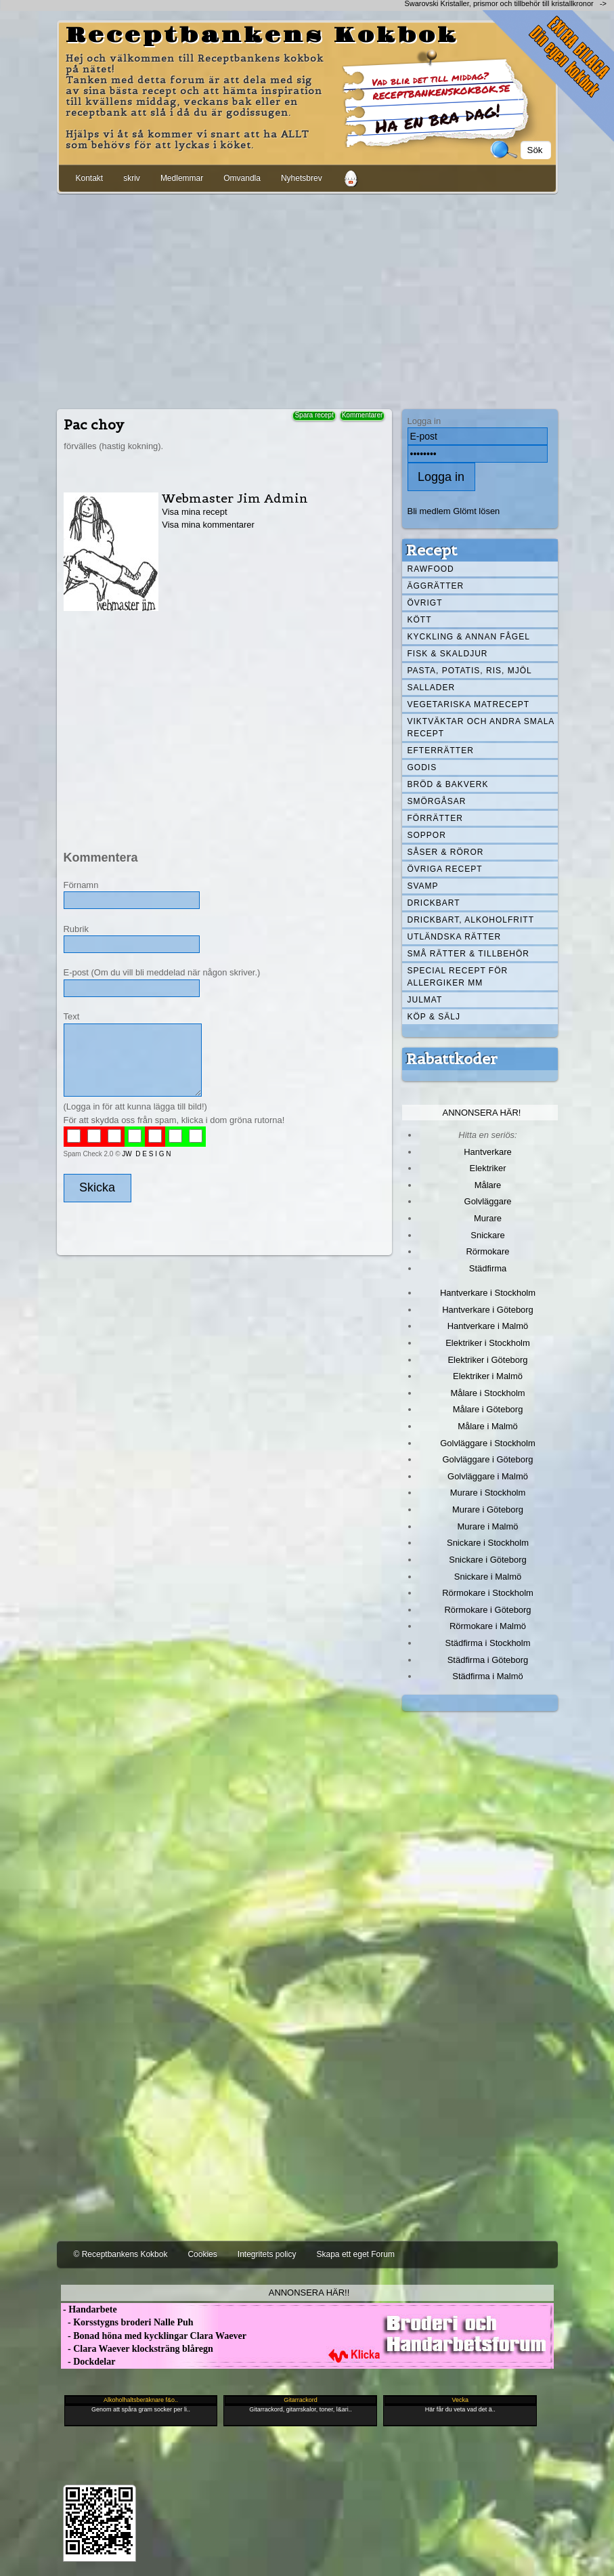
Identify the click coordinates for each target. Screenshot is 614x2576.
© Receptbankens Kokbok (121, 2254)
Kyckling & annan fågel (469, 636)
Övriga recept (445, 869)
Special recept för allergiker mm (458, 977)
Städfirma (487, 1268)
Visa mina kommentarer (208, 525)
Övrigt (425, 603)
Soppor (427, 835)
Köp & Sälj (434, 1016)
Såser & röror (446, 852)
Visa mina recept (194, 512)
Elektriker (488, 1168)
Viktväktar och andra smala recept (481, 727)
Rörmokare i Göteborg (487, 1610)
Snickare (487, 1235)
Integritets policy (267, 2254)
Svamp (423, 886)
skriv (131, 178)
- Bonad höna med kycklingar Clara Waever (153, 2336)
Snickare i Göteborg (487, 1560)
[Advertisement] (307, 299)
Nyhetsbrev (301, 178)
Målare (488, 1185)
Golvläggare (488, 1201)
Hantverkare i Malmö (488, 1326)
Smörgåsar (437, 801)
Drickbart (434, 903)
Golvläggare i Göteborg (488, 1459)
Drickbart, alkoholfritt (471, 920)
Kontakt (90, 178)
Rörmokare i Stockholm (487, 1593)
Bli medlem (429, 511)
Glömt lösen (476, 511)
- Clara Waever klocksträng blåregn (137, 2349)
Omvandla (242, 178)
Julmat (425, 1000)
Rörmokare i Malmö (487, 1626)
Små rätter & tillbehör (468, 953)
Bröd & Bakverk (448, 784)
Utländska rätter (455, 937)
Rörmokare (487, 1251)
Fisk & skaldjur (448, 653)
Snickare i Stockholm (488, 1543)
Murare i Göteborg (487, 1509)
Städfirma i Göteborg (488, 1660)
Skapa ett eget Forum (356, 2254)
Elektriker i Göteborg (487, 1360)
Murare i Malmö (488, 1526)
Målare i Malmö (488, 1426)
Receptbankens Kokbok (262, 36)
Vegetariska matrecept (469, 704)
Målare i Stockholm (487, 1393)
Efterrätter (441, 750)
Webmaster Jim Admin (235, 498)
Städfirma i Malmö (487, 1676)
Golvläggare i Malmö (487, 1476)
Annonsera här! (482, 1112)
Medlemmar (181, 178)
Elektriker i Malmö (488, 1376)
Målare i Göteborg (488, 1409)
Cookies (202, 2254)
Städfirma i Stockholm (488, 1643)
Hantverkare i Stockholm (487, 1293)
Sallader (432, 687)
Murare (488, 1218)
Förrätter (435, 818)
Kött (420, 620)
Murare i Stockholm (488, 1492)
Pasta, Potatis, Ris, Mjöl (470, 670)
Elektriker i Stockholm (487, 1343)
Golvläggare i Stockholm (487, 1443)
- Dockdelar (88, 2362)
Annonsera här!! (309, 2292)
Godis (422, 767)
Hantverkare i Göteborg (487, 1310)
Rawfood (431, 569)
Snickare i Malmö (487, 1576)
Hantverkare (488, 1152)
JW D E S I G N (146, 1154)
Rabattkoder (452, 1058)
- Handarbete (89, 2309)
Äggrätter (436, 586)
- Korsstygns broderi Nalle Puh (127, 2322)
